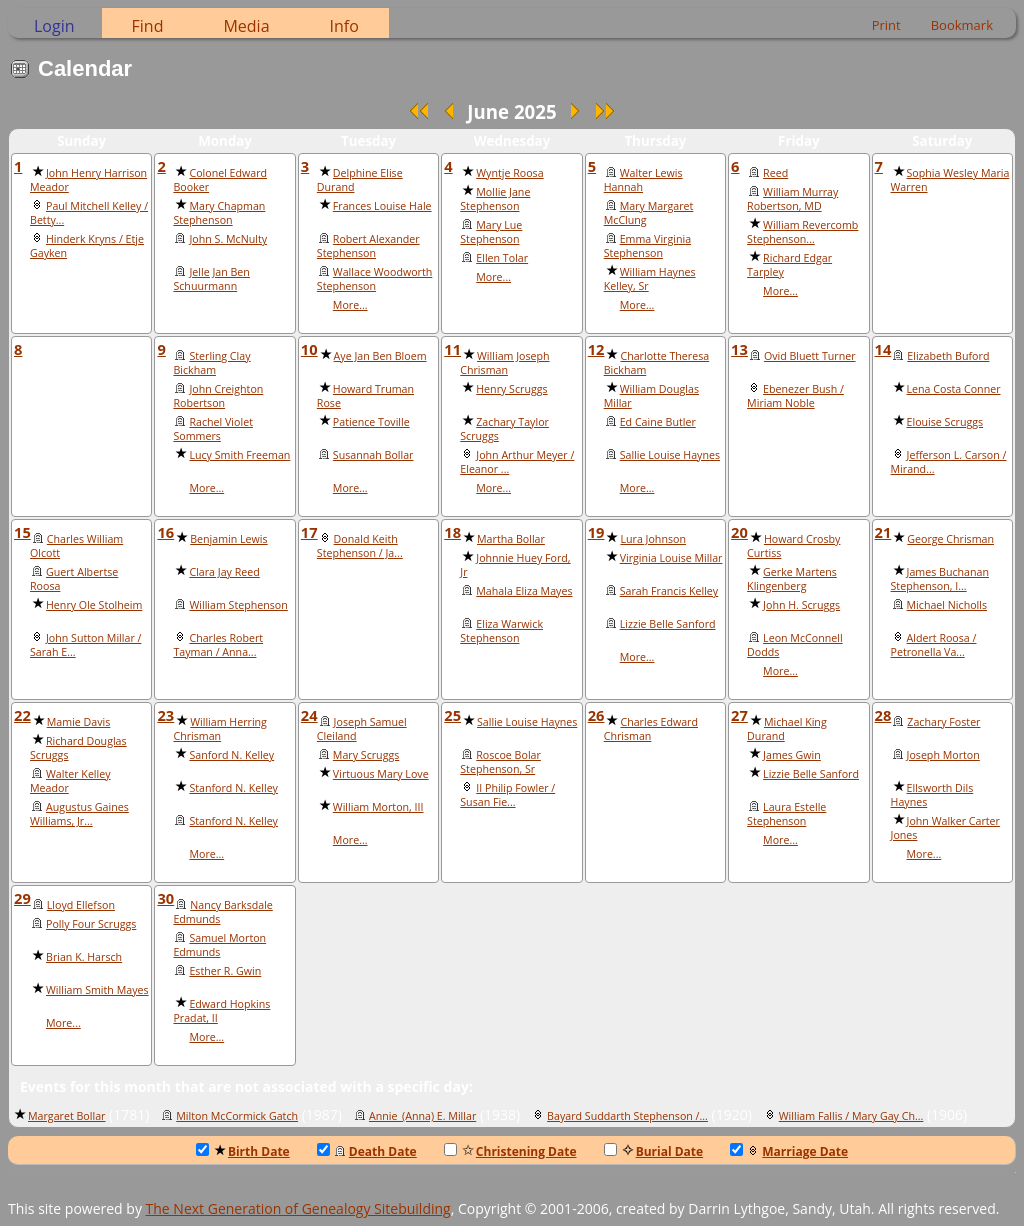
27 (739, 715)
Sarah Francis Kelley (669, 591)
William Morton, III (378, 807)
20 (739, 532)
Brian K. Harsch (84, 957)
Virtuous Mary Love (381, 774)
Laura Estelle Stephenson (786, 814)
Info (344, 26)
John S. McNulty (228, 239)
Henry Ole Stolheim (94, 605)
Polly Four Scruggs (91, 924)
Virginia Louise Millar (671, 558)
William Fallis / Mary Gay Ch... (851, 1116)
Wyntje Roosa (509, 173)
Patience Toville (371, 422)
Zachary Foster (943, 722)
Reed (775, 173)
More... (350, 305)
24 (309, 715)
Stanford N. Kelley (233, 788)
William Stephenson (238, 605)
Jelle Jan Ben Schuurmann (211, 279)
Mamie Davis (79, 722)
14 (883, 349)
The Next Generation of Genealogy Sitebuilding (298, 1208)
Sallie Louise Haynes (670, 455)
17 (309, 532)
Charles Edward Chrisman (651, 729)
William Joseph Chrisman (504, 363)
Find (148, 26)
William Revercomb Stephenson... (802, 232)
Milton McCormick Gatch (237, 1116)
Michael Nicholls (947, 605)
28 (883, 715)
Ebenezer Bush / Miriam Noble (795, 396)
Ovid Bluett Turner (810, 356)
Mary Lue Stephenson (491, 232)
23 (165, 715)
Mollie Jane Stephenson (495, 199)
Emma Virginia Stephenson (647, 246)
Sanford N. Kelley (231, 755)
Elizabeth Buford (948, 356)
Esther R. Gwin (225, 971)
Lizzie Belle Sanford (668, 624)
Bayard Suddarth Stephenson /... (627, 1116)
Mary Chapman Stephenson (219, 213)
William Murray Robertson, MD (792, 199)
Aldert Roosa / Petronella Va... (934, 645)
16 (165, 532)
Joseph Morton (943, 755)
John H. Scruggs (801, 605)
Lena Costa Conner (954, 389)
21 (883, 532)
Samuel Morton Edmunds (219, 945)
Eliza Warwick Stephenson (501, 631)
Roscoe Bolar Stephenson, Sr (500, 762)
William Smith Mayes (97, 990)
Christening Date (510, 1151)
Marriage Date (789, 1151)
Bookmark (962, 25)
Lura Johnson (653, 539)
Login (54, 26)
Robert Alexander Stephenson (368, 246)
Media (246, 26)
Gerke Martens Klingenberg (792, 579)
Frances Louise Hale (382, 206)
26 (596, 715)
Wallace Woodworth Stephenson (374, 279)
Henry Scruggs (511, 389)
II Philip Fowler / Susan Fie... (507, 795)
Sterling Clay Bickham (211, 363)
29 (22, 898)
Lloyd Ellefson (81, 905)
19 (596, 532)
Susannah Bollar (373, 455)
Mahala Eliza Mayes (524, 591)
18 (452, 532)
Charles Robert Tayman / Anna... (218, 645)
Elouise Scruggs (945, 422)
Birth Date (243, 1151)
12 (596, 349)
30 (165, 898)
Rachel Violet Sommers (213, 429)
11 (452, 349)
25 (452, 715)
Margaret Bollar (66, 1116)
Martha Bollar (511, 539)
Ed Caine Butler (658, 422)
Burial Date (654, 1151)
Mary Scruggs (366, 755)
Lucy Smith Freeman (239, 455)
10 (309, 349)
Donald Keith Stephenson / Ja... (360, 546)
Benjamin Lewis (228, 539)
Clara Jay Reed (224, 572)
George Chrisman (950, 539)
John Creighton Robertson (218, 396)
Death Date (367, 1151)
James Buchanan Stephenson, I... (940, 579)
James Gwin (792, 755)
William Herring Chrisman (219, 729)
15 (22, 532)
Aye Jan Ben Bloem (380, 356)
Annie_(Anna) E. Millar (422, 1116)
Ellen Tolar (502, 258)
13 (739, 349)
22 (22, 715)
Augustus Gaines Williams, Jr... (79, 814)
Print (886, 25)
